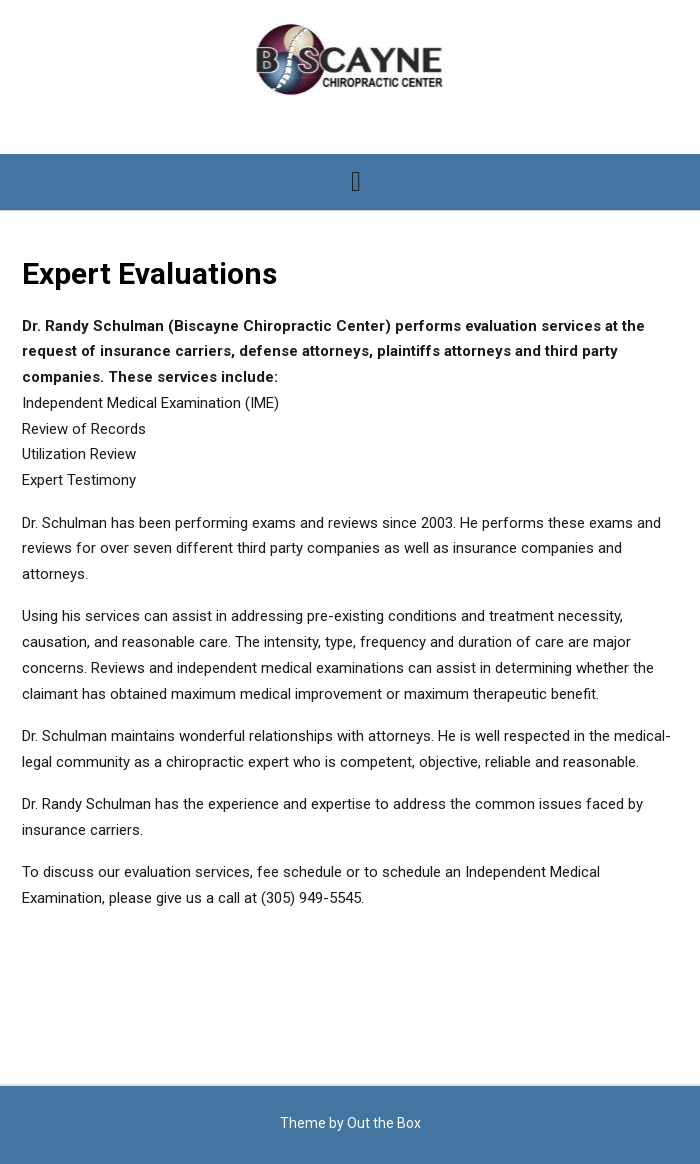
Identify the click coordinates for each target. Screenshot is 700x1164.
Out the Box (384, 1123)
